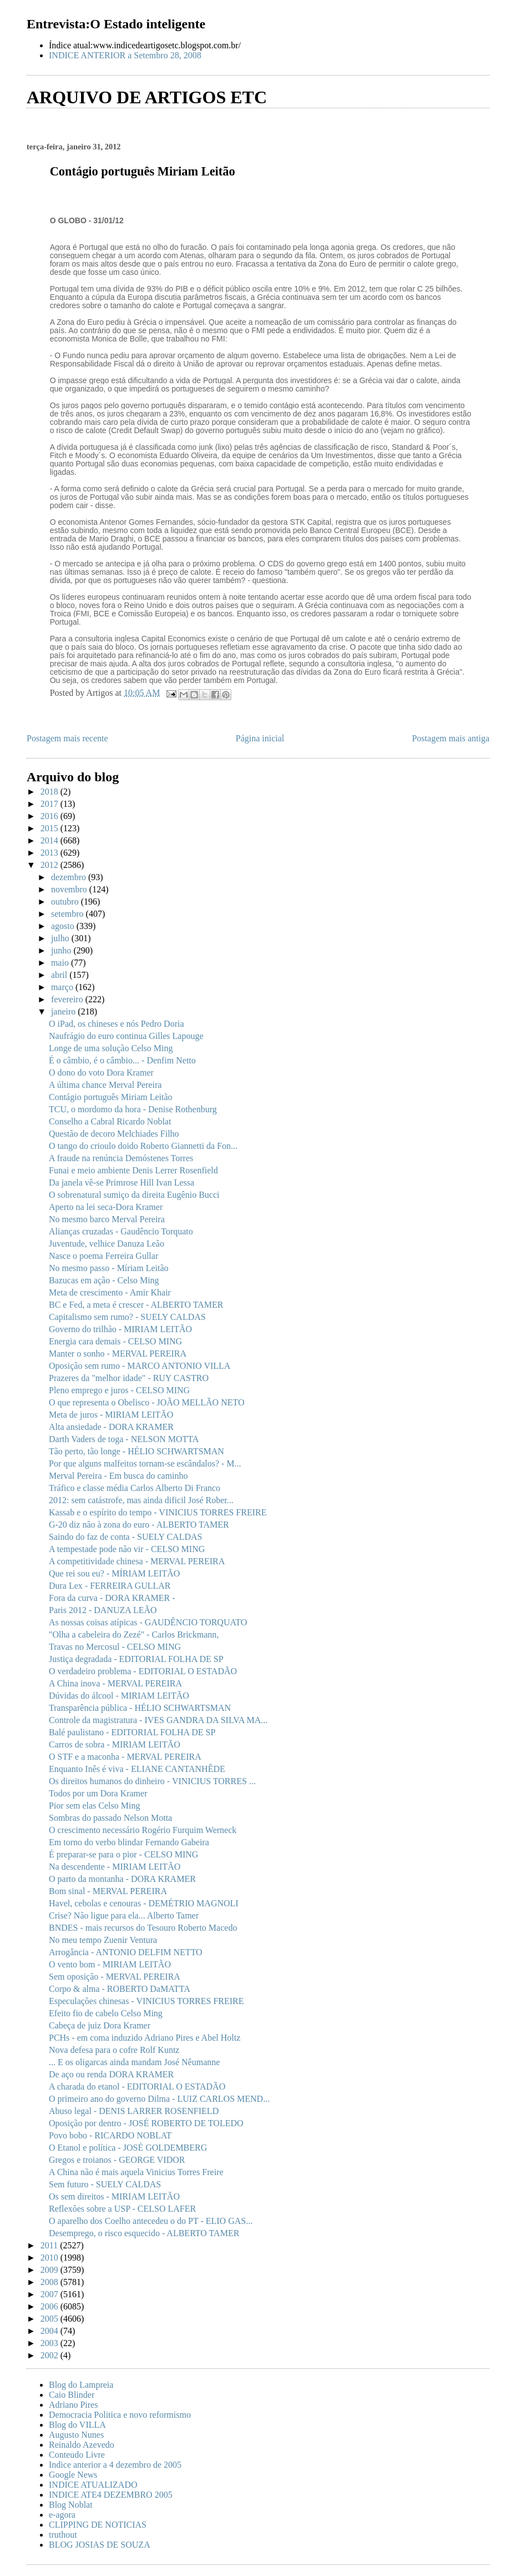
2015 (50, 828)
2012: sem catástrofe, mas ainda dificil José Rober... (141, 1500)
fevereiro (68, 999)
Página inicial (260, 738)
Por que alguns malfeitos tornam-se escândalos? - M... (145, 1463)
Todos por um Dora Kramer (98, 1793)
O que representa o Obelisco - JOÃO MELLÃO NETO (147, 1402)
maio (61, 962)
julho (61, 938)
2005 (50, 2318)
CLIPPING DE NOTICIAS (97, 2524)
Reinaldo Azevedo (81, 2444)
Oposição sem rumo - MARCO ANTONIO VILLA (139, 1365)
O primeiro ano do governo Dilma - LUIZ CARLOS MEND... (159, 2098)
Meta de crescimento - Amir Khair (110, 1292)
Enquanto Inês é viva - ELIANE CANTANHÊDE (137, 1769)
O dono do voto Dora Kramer (101, 1072)
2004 (50, 2331)
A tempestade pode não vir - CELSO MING (127, 1549)
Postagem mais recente (67, 738)
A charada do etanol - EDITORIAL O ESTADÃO (137, 2086)
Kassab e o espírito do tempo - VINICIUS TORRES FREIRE (157, 1512)
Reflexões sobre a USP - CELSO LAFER (122, 2208)
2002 (50, 2355)
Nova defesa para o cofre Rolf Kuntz (114, 2050)
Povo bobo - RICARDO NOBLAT (110, 2135)
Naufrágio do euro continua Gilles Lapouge (126, 1036)
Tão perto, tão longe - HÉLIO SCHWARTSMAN (136, 1451)
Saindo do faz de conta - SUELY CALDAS (125, 1536)
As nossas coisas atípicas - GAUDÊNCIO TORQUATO (148, 1622)
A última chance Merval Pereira (105, 1084)
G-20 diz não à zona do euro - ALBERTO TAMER (139, 1524)
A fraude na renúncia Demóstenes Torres (121, 1158)
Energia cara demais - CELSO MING (115, 1341)
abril (60, 975)
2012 (50, 865)
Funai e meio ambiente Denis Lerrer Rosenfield (133, 1170)
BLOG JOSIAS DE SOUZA (99, 2544)
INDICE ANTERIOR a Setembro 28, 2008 (125, 55)
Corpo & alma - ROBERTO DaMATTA (119, 1988)
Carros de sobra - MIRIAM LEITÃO (114, 1744)
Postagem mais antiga (450, 738)
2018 (50, 791)
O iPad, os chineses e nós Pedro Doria (116, 1023)
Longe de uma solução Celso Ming (111, 1048)
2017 (50, 804)
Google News (73, 2474)
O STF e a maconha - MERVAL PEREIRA (125, 1756)
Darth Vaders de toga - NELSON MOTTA (124, 1439)
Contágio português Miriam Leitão (111, 1097)
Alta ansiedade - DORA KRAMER (111, 1427)
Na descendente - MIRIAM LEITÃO (114, 1866)
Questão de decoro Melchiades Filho (114, 1133)
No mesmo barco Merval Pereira (107, 1219)
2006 (50, 2306)
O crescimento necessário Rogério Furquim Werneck (142, 1830)
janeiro (64, 1011)
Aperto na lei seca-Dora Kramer (106, 1207)
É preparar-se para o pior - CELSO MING (123, 1854)
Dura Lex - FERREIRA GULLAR (110, 1585)
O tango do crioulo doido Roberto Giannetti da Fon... (143, 1146)
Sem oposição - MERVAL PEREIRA (114, 1976)
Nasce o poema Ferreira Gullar (103, 1256)
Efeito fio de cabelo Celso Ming (106, 2013)
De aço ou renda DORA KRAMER (111, 2074)
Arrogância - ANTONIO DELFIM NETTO (126, 1952)
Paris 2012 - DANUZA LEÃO (103, 1610)
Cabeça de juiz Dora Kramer (99, 2025)
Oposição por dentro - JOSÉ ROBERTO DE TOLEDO (146, 2123)
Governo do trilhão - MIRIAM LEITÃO (120, 1329)
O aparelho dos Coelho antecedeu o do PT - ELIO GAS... (150, 2221)
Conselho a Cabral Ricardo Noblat (110, 1121)
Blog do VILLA (77, 2424)
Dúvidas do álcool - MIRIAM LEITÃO (119, 1695)
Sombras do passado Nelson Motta (110, 1817)
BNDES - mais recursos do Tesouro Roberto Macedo (143, 1927)
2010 (50, 2257)
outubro (66, 901)
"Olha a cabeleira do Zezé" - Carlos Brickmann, (134, 1634)
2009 (50, 2269)
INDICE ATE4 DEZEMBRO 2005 (111, 2494)
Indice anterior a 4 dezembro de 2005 (115, 2464)
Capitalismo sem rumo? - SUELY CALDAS (127, 1317)
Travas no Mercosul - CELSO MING (115, 1646)
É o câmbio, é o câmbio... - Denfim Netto (122, 1060)
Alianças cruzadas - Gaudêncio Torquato (121, 1231)
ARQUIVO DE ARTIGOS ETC (147, 97)
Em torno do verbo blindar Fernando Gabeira (129, 1842)
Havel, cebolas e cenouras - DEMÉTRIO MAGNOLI (144, 1903)
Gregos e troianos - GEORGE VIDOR (117, 2160)
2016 (50, 816)
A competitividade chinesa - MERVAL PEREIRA (137, 1561)
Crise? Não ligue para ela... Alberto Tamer (124, 1915)
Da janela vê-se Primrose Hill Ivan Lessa (121, 1182)
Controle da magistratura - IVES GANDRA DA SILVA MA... (158, 1720)
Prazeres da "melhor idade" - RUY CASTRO (129, 1378)
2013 (50, 852)
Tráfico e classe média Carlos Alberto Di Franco (134, 1488)
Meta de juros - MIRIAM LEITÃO (111, 1414)
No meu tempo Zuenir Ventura (103, 1940)
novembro (70, 889)
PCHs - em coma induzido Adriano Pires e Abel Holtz (144, 2037)
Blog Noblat (71, 2504)
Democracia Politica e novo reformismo (120, 2414)
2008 (50, 2282)
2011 (50, 2245)
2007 (50, 2294)
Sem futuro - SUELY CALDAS (105, 2184)
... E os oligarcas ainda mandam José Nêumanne (134, 2062)
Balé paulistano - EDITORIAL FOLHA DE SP (132, 1732)
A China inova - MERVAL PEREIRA (115, 1683)
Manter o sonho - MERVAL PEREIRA (117, 1353)
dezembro (69, 877)
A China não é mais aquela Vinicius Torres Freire (136, 2172)
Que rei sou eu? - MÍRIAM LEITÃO (114, 1573)
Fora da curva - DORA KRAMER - (112, 1598)
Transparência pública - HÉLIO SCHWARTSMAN (140, 1708)
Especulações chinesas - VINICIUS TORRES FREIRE (146, 2001)
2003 (50, 2343)
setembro (68, 913)
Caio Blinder (71, 2394)
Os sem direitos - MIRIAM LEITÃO (114, 2196)
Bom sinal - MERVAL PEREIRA (108, 1891)
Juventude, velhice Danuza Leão (106, 1243)
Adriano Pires (73, 2404)
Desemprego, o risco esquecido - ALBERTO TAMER (144, 2233)
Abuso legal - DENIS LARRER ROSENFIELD (134, 2111)
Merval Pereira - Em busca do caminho (118, 1475)
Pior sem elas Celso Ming (94, 1805)
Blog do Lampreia (81, 2384)
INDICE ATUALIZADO (93, 2484)
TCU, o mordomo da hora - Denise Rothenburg (133, 1109)
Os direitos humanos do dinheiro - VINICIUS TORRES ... (152, 1781)
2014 (50, 840)
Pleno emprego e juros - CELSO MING (119, 1390)
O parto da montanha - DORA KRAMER (122, 1879)
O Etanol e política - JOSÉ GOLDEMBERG (128, 2147)
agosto (64, 926)
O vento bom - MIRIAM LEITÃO (110, 1964)
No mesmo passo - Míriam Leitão (109, 1268)
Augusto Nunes (76, 2434)
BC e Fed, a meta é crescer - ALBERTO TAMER (136, 1304)
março (63, 987)
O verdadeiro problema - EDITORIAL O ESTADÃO (143, 1671)
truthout (63, 2534)
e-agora (62, 2514)
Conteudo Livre (77, 2454)
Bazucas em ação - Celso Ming (104, 1280)
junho (62, 950)
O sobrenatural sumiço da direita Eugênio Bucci (134, 1194)
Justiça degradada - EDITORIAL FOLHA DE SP (136, 1659)
